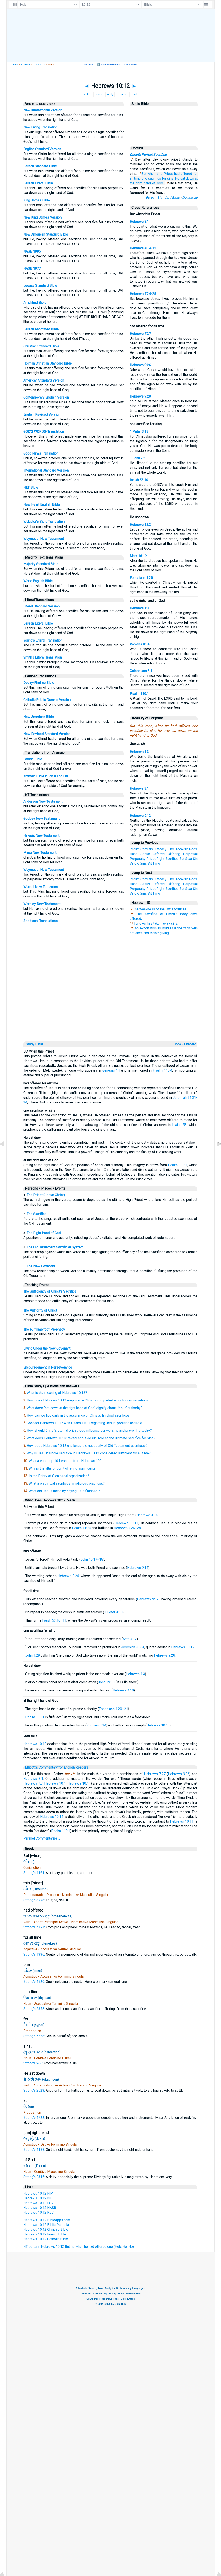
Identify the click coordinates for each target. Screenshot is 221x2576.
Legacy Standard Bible (40, 286)
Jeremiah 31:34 (132, 1647)
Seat (188, 859)
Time (156, 863)
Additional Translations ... (41, 921)
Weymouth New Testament (43, 539)
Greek (134, 94)
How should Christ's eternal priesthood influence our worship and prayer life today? (89, 1430)
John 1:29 (32, 1655)
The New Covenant (41, 1266)
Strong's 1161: (34, 1873)
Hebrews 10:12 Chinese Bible (45, 2229)
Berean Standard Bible (40, 166)
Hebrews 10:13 (158, 1725)
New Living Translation (40, 127)
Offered (159, 854)
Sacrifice (171, 859)
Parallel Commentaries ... (41, 1838)
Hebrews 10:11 (126, 1523)
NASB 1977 (32, 268)
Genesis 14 (111, 1070)
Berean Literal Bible (38, 183)
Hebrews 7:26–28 (127, 1528)
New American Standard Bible (45, 234)
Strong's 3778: (34, 1900)
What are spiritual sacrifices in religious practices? (67, 1483)
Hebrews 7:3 (33, 1783)
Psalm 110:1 (139, 694)
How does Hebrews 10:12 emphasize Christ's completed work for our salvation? (87, 1400)
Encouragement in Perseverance (47, 1367)
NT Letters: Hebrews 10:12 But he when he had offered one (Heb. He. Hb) (78, 2247)
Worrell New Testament (41, 887)
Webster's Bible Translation (44, 522)
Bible (15, 64)
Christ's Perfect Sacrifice (148, 155)
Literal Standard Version (41, 606)
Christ (134, 849)
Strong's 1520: (34, 1982)
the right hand (140, 183)
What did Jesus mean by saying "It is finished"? (64, 1491)
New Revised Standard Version (46, 734)
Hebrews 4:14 (147, 1515)
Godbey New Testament (41, 818)
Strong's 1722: (34, 2118)
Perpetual (190, 854)
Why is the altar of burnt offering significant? (62, 1468)
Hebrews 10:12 (34, 1744)
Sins (143, 863)
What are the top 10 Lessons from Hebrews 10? (65, 1461)
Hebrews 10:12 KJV (38, 2212)
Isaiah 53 (179, 1125)
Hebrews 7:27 (140, 334)
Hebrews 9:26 (140, 365)
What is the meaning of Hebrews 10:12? (57, 1393)
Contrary (146, 849)
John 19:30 (106, 1682)
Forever (182, 849)
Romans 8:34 (139, 644)
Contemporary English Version (46, 397)
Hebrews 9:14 (137, 1568)
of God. (157, 183)
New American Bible (38, 717)
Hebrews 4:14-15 (143, 248)
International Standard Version (46, 470)
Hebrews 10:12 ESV (38, 2203)
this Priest (165, 174)
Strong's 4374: (34, 1927)
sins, (170, 178)
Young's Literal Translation (42, 640)
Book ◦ (178, 1044)
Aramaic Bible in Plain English (45, 776)
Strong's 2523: (34, 2090)
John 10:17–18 (92, 1559)
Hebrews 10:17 (182, 1647)
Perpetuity (137, 859)
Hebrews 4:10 (123, 1690)
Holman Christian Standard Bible (47, 363)
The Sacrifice (36, 1214)
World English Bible (38, 581)
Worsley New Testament (41, 904)
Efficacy (160, 849)
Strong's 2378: (34, 2009)
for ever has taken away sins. (156, 923)
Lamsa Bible (32, 759)
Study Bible (34, 1044)
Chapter (190, 1044)
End (171, 849)
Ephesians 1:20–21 (113, 1709)
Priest (151, 859)
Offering (174, 854)
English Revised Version (41, 414)
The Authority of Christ (40, 1310)
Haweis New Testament (41, 836)
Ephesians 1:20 (141, 578)
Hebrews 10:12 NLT (38, 2198)
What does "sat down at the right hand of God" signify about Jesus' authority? (84, 1408)
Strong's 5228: (34, 2036)
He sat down (184, 178)
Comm (122, 94)
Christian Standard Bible (41, 346)
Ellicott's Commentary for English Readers (56, 1767)
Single (134, 863)
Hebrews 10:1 (55, 1783)
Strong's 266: (33, 2063)
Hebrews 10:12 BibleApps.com (46, 2220)
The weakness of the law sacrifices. (160, 909)
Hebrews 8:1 (139, 222)
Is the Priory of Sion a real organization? (59, 1476)
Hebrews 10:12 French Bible (44, 2234)
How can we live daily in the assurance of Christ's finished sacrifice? (78, 1415)
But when (148, 174)
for (164, 178)
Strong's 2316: (34, 2177)
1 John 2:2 (137, 458)
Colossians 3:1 (141, 671)
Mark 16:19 (138, 556)
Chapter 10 (39, 64)
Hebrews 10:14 (79, 1783)
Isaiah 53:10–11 (54, 1620)
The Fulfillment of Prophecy (44, 1329)
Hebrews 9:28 (140, 396)
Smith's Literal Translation (42, 657)
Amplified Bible (34, 303)
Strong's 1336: (34, 1954)
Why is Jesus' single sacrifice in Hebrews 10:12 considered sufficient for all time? (89, 1453)
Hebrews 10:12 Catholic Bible (45, 2239)
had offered (183, 174)
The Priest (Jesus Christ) (46, 1195)
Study (110, 94)
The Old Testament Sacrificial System (55, 1247)
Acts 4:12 (130, 1639)
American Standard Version (43, 380)
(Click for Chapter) (45, 103)
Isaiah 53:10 (139, 480)
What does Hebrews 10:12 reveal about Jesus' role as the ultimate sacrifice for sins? (91, 1438)
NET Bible (30, 487)
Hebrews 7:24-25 (143, 294)
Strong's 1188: (34, 2150)
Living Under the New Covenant (46, 1348)
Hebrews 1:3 (139, 608)
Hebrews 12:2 (140, 525)
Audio (86, 94)
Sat (181, 859)
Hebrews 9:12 (140, 816)
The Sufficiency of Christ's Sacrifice (49, 1291)
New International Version (42, 110)
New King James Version (42, 217)
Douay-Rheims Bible (38, 683)
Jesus (145, 854)
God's (193, 849)
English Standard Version (42, 149)
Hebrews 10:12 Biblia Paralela (46, 2225)
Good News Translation (40, 453)
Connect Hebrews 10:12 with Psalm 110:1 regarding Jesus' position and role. (85, 1423)
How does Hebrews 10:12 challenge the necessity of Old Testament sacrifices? (87, 1446)
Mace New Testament (39, 853)
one (144, 178)
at (196, 178)
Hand (133, 854)
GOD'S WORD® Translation (43, 432)
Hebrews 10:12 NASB (39, 2208)
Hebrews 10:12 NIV (38, 2193)
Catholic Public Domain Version (47, 700)
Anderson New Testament (42, 801)
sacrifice (154, 178)
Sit (150, 863)
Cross (98, 94)
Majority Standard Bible (40, 564)
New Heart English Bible (41, 505)
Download (190, 197)
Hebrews (25, 64)
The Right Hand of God (44, 1233)
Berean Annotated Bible (41, 329)
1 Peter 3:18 (139, 432)
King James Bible (36, 200)
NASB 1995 (32, 251)
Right (160, 859)
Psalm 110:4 (162, 1070)
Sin (195, 859)
